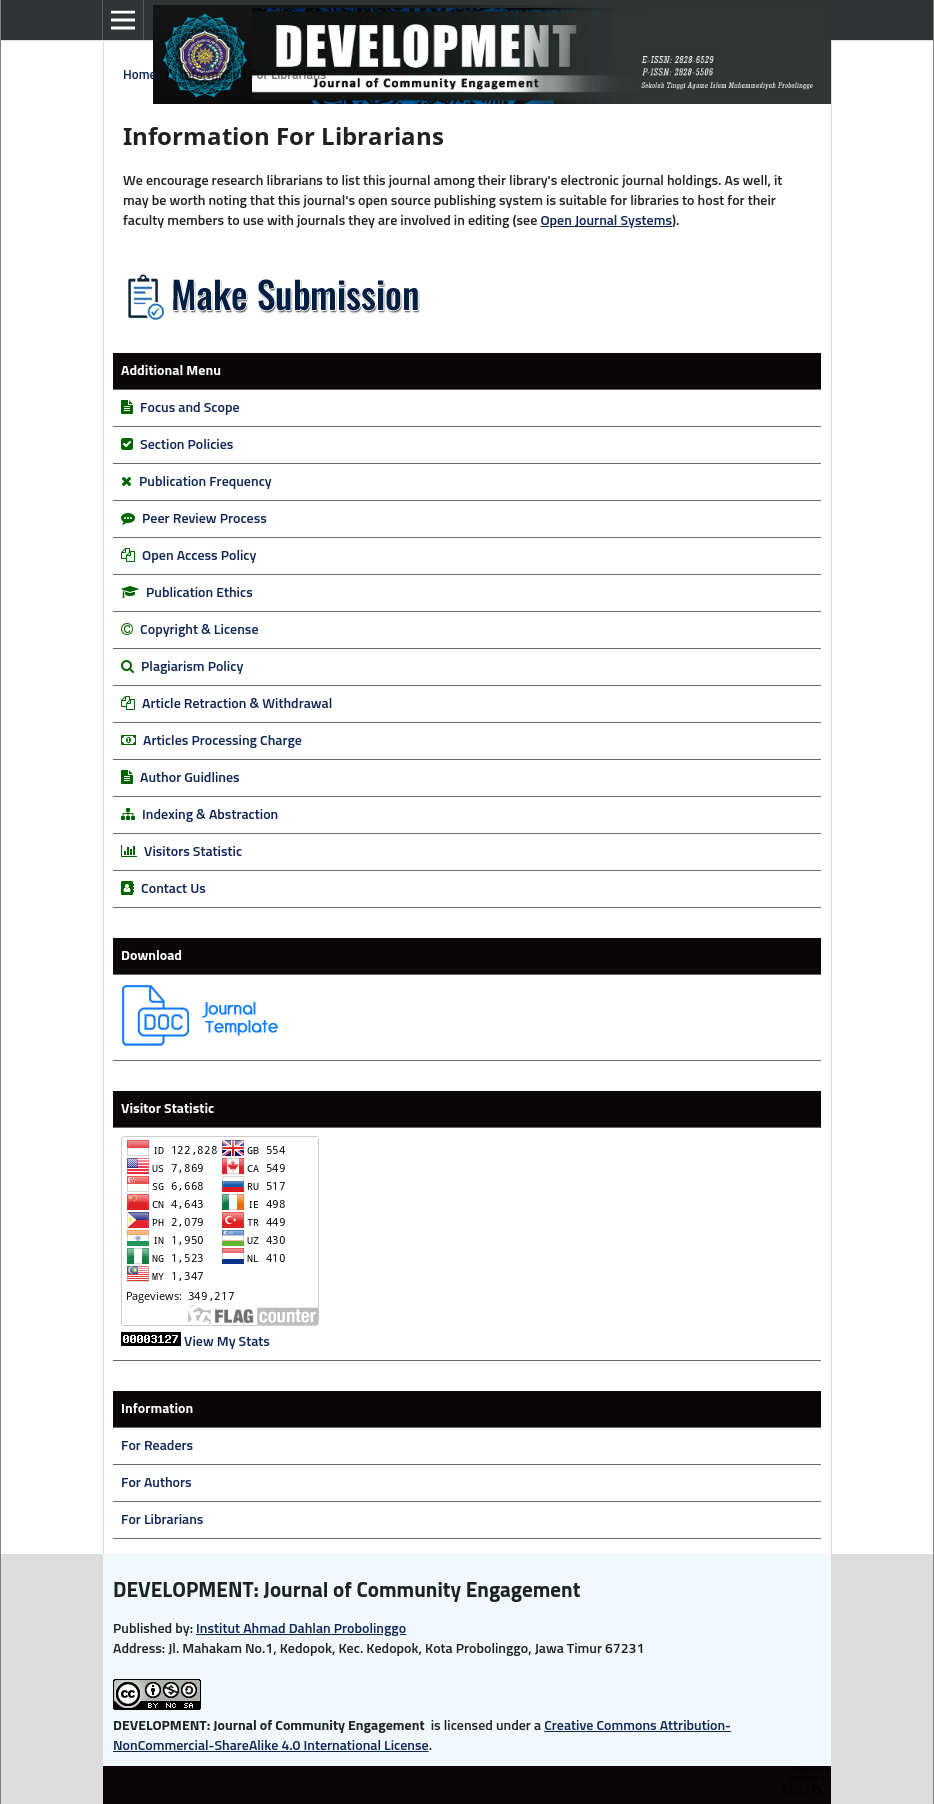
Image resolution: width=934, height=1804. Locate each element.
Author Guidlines (190, 778)
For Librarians (162, 1520)
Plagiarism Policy (192, 667)
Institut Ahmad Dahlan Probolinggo (301, 1629)
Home (139, 75)
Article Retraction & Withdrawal (237, 704)
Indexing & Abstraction (210, 815)
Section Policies (186, 445)
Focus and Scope (189, 408)
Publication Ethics (199, 593)
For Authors (156, 1483)
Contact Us (173, 889)
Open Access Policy (199, 556)
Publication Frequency (205, 482)
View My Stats (227, 1342)
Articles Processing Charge (221, 741)
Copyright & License (199, 630)
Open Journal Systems (606, 221)
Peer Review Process (204, 519)
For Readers (157, 1446)
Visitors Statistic (193, 852)
